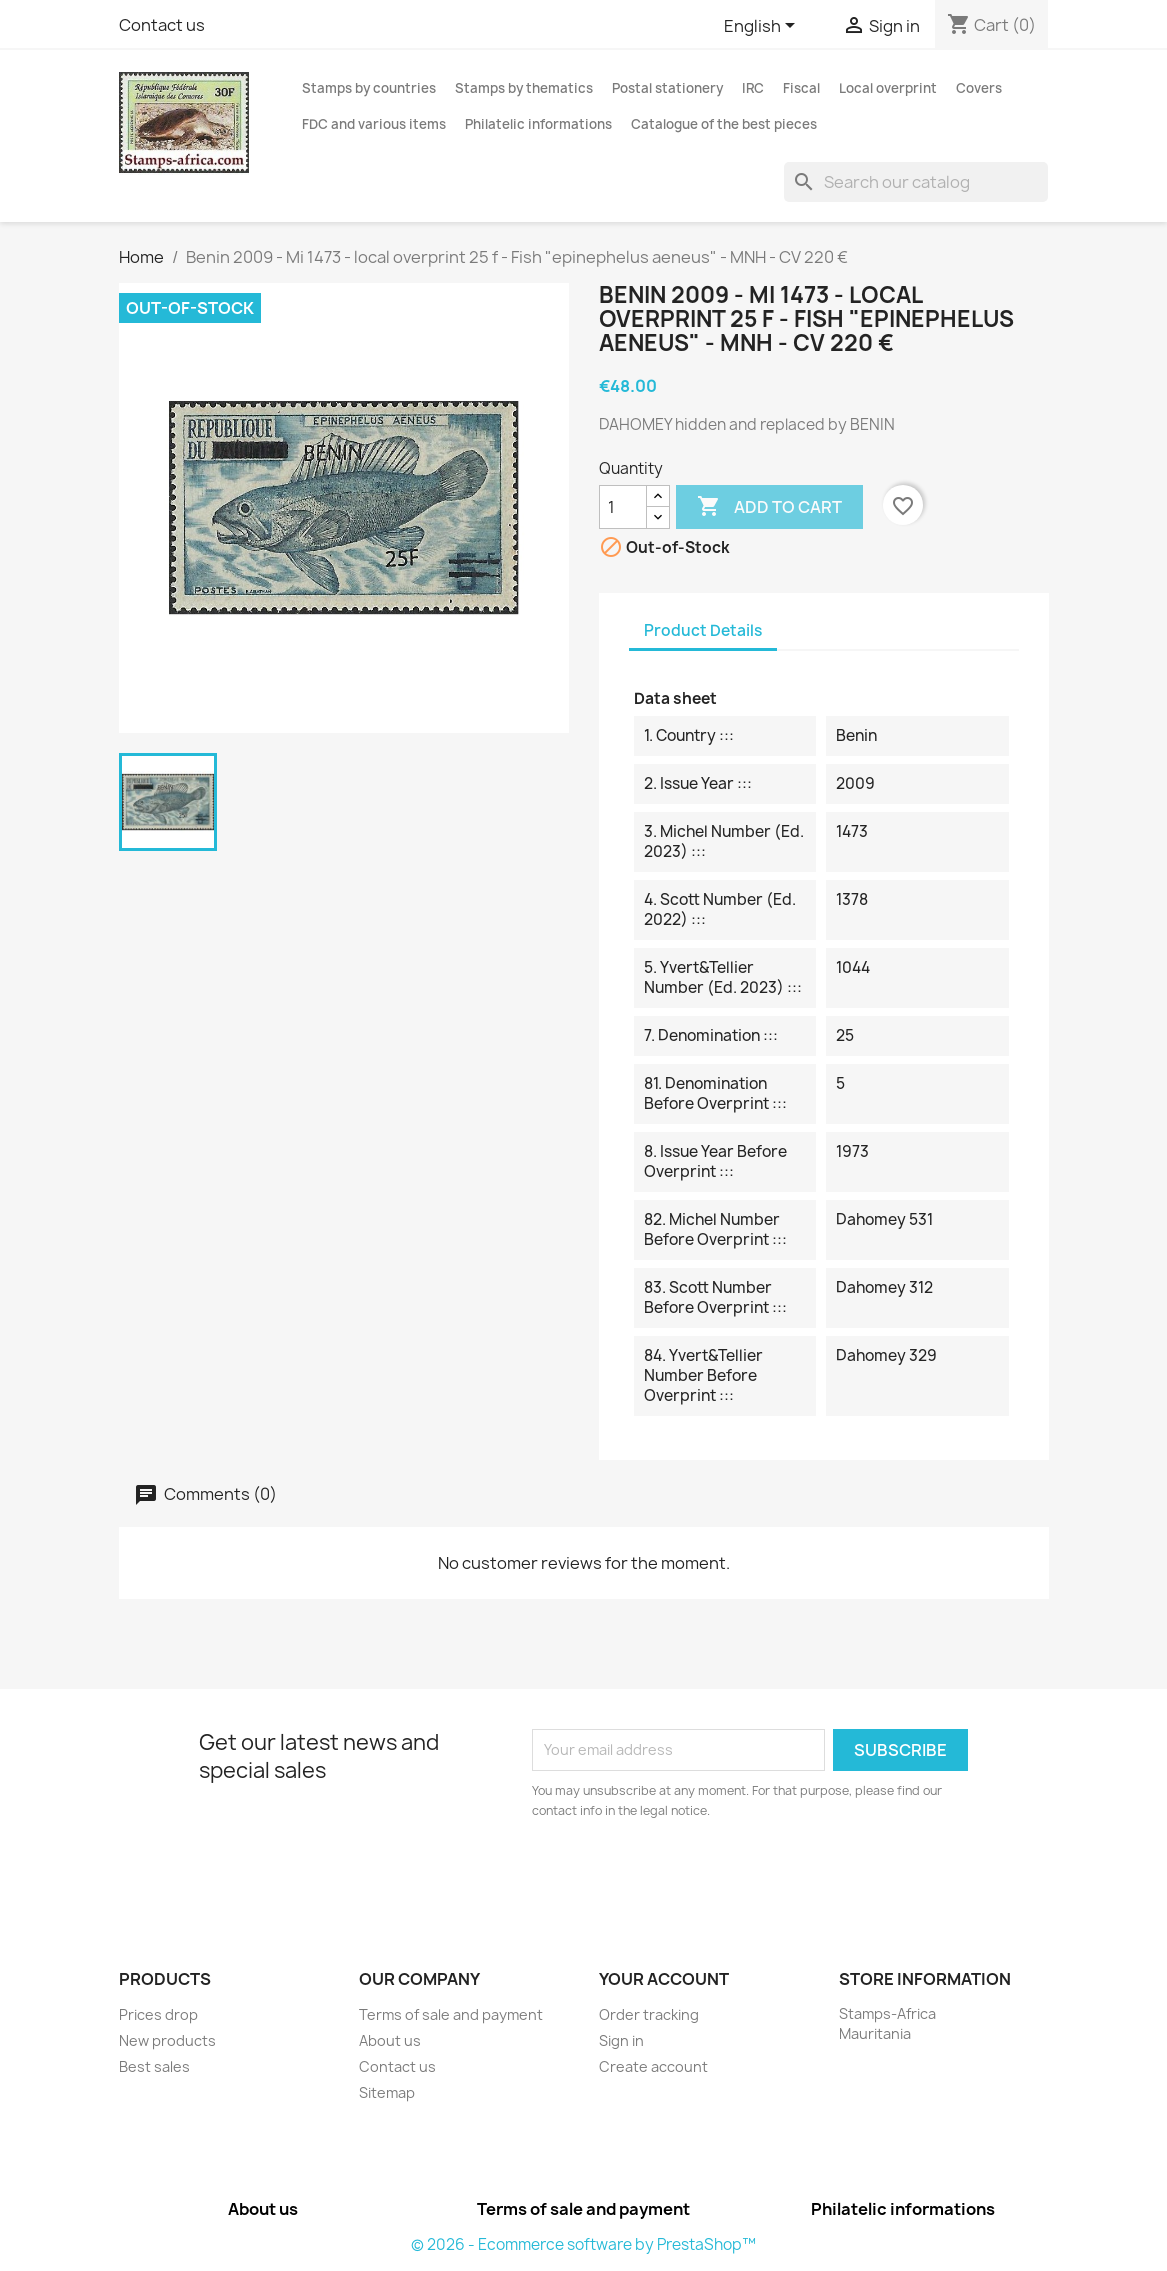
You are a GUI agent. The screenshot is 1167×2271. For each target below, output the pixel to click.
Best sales (154, 2066)
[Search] (916, 182)
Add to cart (769, 507)
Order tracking (649, 2014)
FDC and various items (374, 124)
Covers (979, 88)
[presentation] (699, 1876)
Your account (664, 1979)
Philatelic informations (538, 124)
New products (167, 2040)
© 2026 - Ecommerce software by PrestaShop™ (583, 2244)
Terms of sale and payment (451, 2014)
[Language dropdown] (763, 27)
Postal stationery (667, 88)
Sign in (621, 2040)
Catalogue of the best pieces (724, 124)
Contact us (162, 25)
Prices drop (158, 2014)
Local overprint (888, 88)
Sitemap (387, 2092)
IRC (753, 88)
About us (390, 2040)
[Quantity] (623, 507)
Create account (653, 2066)
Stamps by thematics (524, 88)
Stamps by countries (369, 88)
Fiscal (801, 88)
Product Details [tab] (703, 630)
